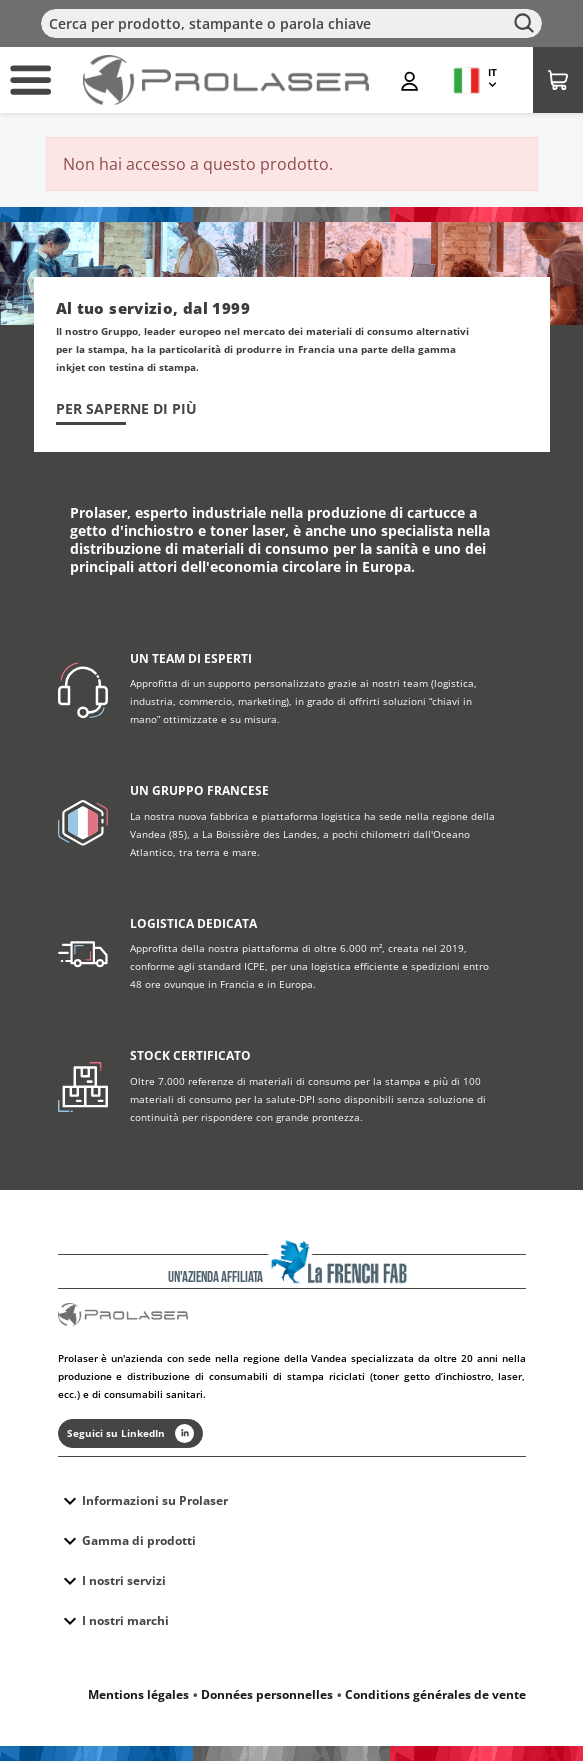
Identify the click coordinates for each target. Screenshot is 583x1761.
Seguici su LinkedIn (130, 1433)
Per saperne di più (126, 409)
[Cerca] (291, 23)
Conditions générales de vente (435, 1694)
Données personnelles (267, 1694)
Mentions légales (138, 1694)
